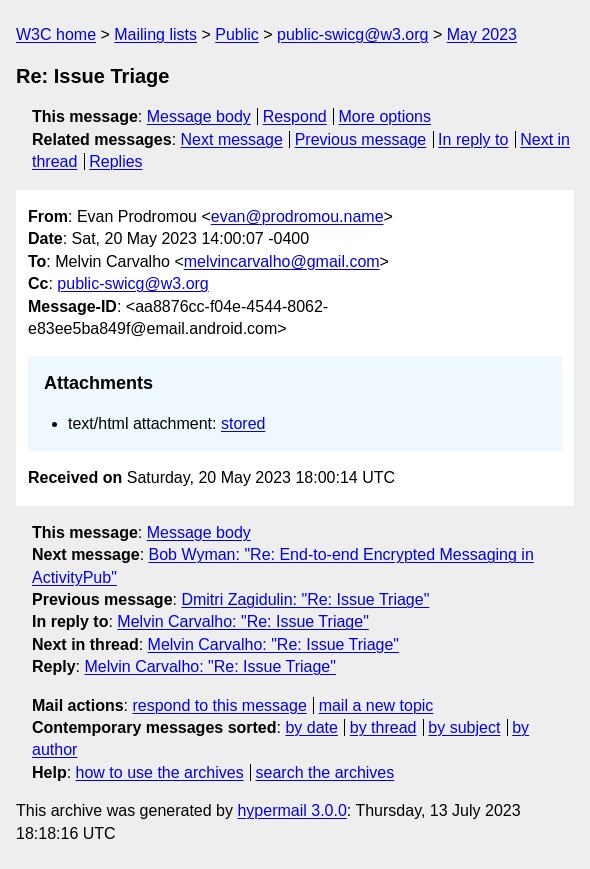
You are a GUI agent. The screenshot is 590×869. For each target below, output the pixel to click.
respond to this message (219, 705)
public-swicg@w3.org (352, 34)
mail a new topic (376, 705)
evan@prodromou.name (297, 216)
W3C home (56, 34)
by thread (383, 727)
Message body (199, 116)
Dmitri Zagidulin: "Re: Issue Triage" (305, 599)
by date (311, 727)
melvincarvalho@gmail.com (282, 261)
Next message (232, 139)
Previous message (361, 139)
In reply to (473, 139)
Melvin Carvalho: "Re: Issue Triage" (242, 621)
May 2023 (482, 34)
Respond (295, 116)
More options (385, 116)
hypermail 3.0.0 (291, 810)
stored (243, 423)
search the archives (325, 772)
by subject (464, 727)
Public (237, 34)
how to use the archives (160, 772)
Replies (115, 161)
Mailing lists (155, 34)
